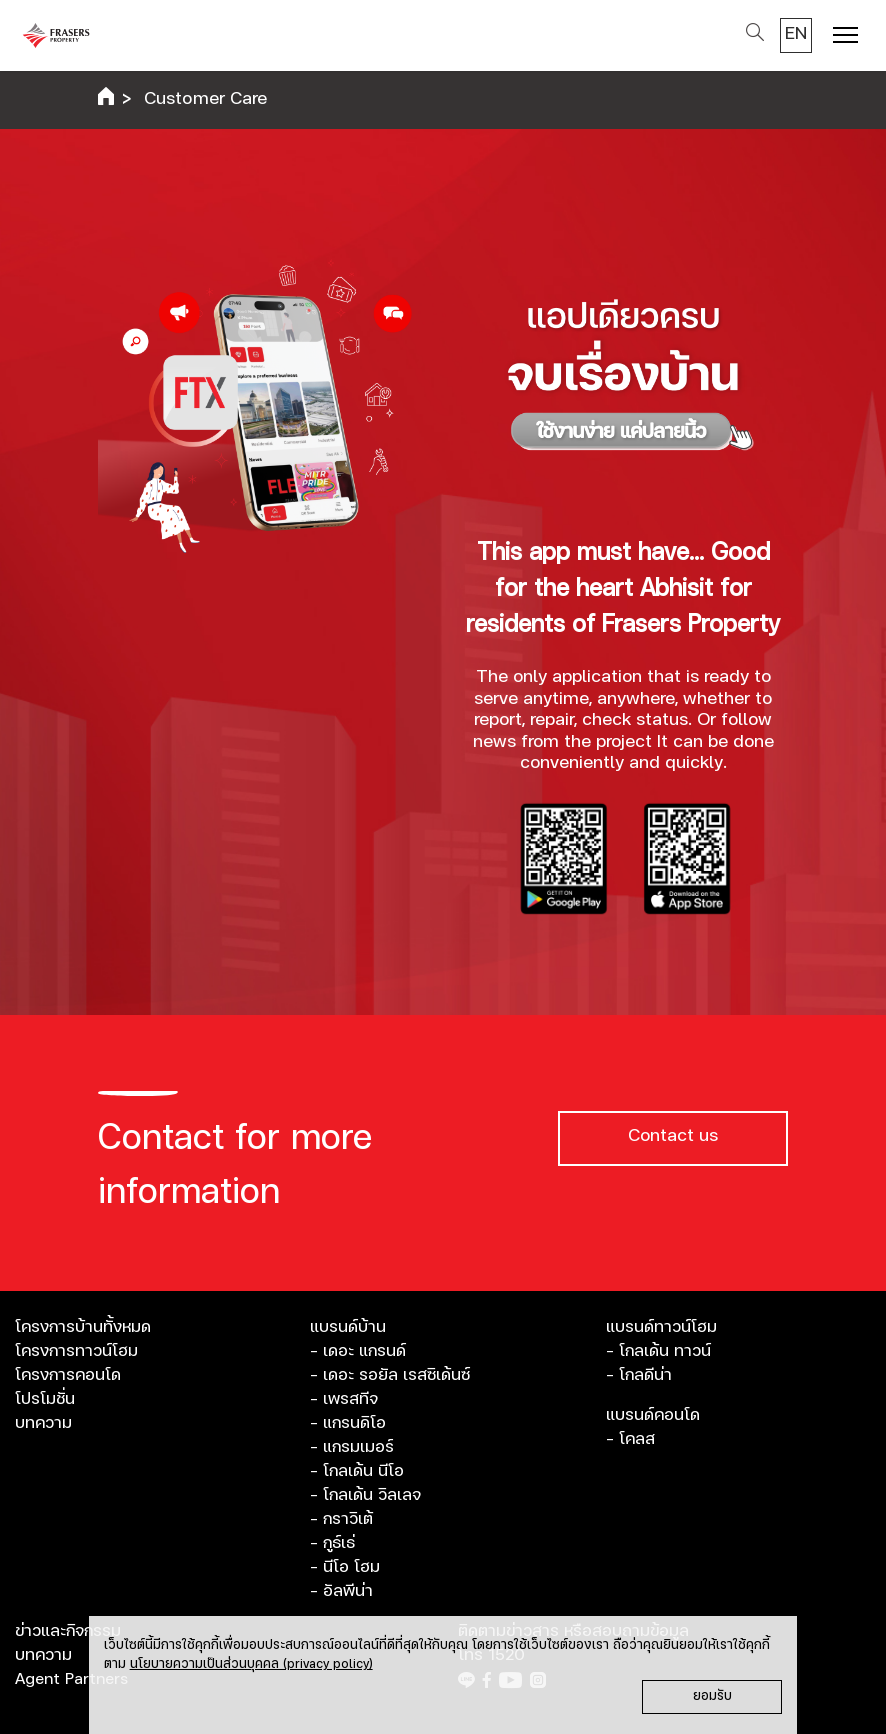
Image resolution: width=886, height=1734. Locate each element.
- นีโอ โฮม (345, 1567)
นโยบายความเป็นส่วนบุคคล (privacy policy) (251, 1664)
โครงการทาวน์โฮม (76, 1351)
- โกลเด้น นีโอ (357, 1471)
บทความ (43, 1423)
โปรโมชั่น (45, 1399)
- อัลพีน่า (341, 1591)
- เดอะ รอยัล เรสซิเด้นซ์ (390, 1375)
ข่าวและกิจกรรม (68, 1631)
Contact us (673, 1136)
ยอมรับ (712, 1696)
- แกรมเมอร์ (352, 1447)
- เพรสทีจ (344, 1399)
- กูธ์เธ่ (332, 1543)
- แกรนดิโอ (348, 1423)
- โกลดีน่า (639, 1375)
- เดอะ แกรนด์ (358, 1351)
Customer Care (205, 99)
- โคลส (630, 1439)
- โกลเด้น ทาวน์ (658, 1351)
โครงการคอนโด (68, 1375)
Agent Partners (71, 1679)
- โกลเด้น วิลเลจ (365, 1495)
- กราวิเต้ (341, 1519)
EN (796, 34)
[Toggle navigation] (845, 37)
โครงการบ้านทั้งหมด (83, 1327)
